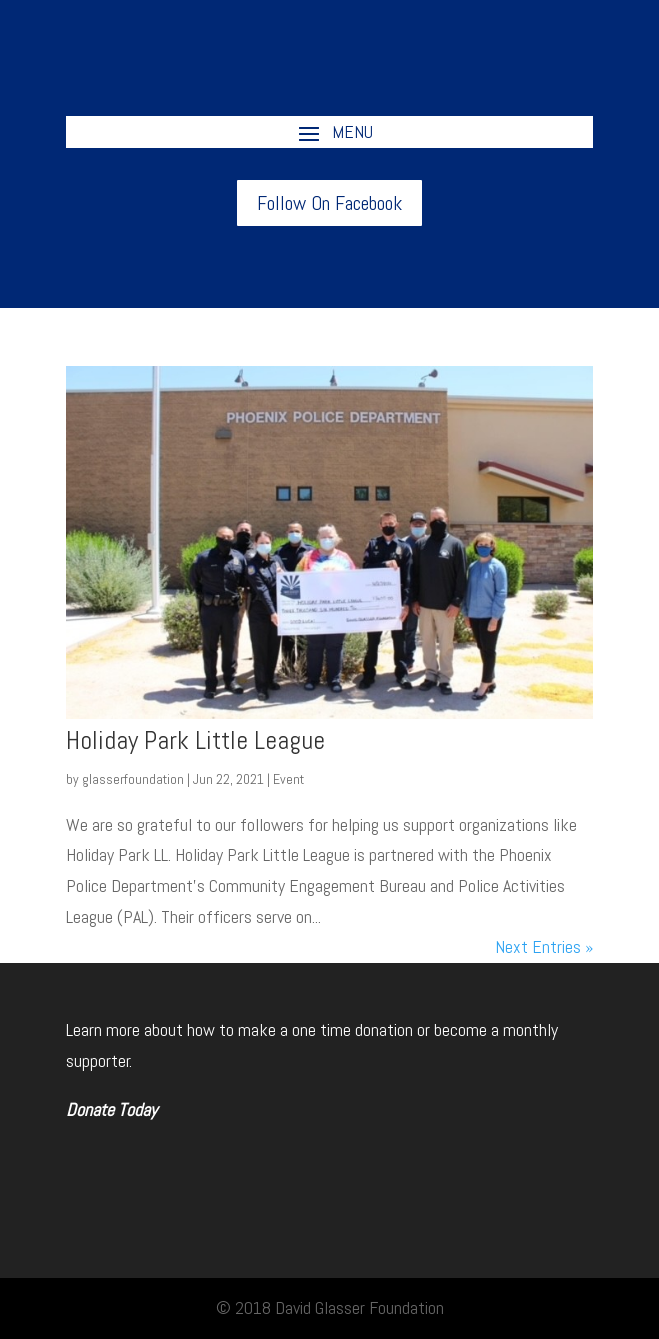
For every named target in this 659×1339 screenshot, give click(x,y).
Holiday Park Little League (195, 740)
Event (288, 779)
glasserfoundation (133, 779)
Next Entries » (544, 946)
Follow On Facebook (329, 203)
